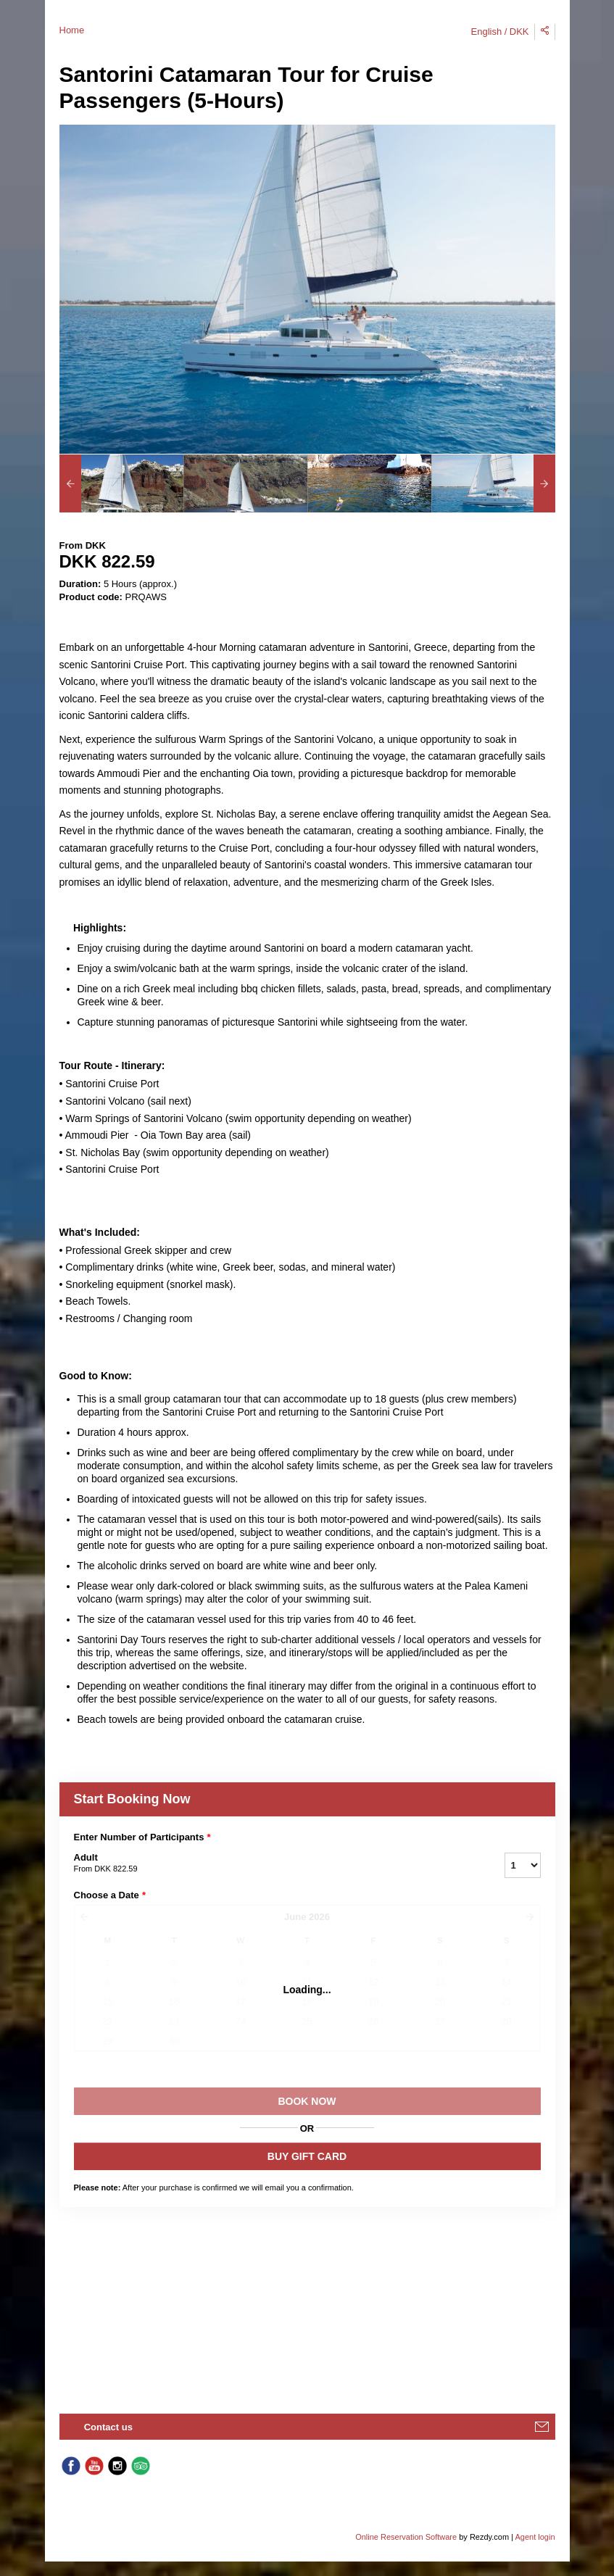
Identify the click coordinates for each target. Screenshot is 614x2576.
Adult (271, 1863)
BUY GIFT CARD (307, 2156)
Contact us (108, 2427)
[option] (121, 483)
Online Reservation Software (406, 2537)
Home (72, 30)
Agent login (535, 2537)
